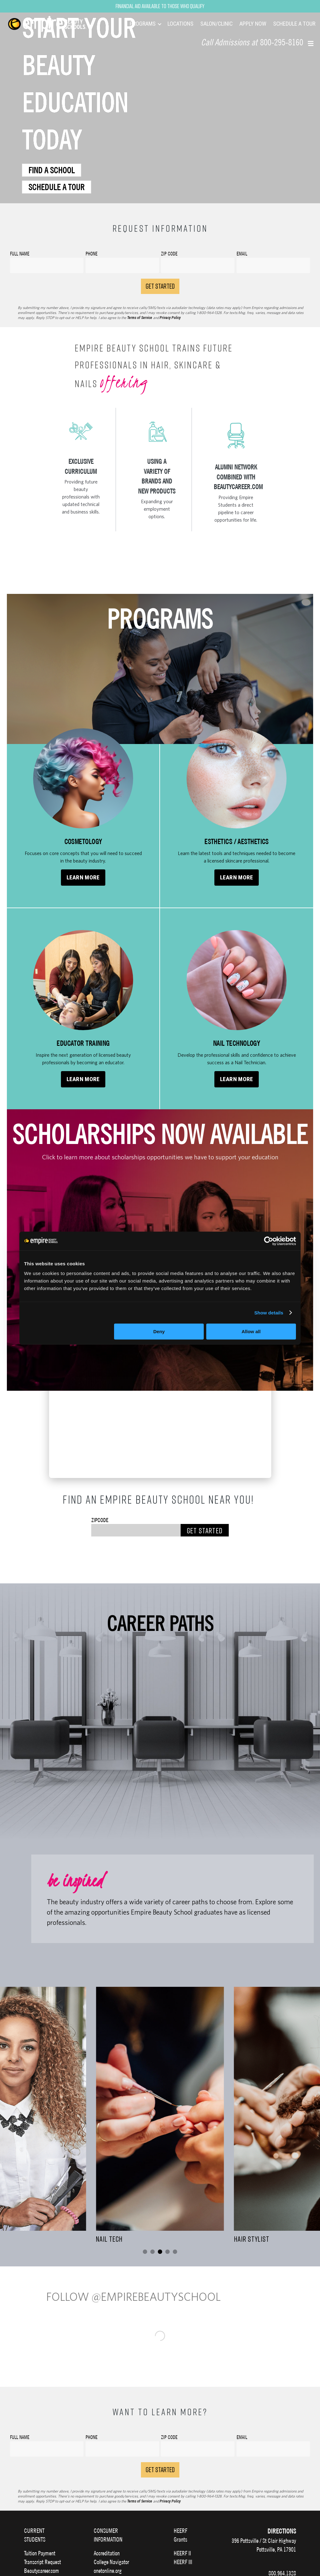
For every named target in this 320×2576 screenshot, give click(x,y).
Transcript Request (42, 2565)
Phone (92, 2440)
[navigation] (55, 24)
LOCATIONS (180, 23)
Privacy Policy (170, 318)
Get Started (204, 1530)
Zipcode (99, 1519)
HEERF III (183, 2565)
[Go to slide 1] (145, 2252)
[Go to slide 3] (160, 2252)
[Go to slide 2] (152, 2252)
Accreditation (107, 2556)
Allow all (251, 1331)
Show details (268, 1312)
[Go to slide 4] (167, 2252)
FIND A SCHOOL (51, 170)
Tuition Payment (39, 2556)
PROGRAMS (143, 23)
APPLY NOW (252, 23)
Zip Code (169, 2440)
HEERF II (182, 2556)
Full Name (19, 2440)
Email (242, 2440)
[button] (310, 43)
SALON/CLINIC (216, 23)
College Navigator (111, 2565)
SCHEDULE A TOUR (294, 23)
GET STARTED (160, 286)
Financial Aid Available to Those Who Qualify (160, 6)
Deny (159, 1331)
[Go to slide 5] (175, 2252)
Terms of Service (139, 318)
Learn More (83, 877)
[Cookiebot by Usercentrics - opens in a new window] (268, 1241)
